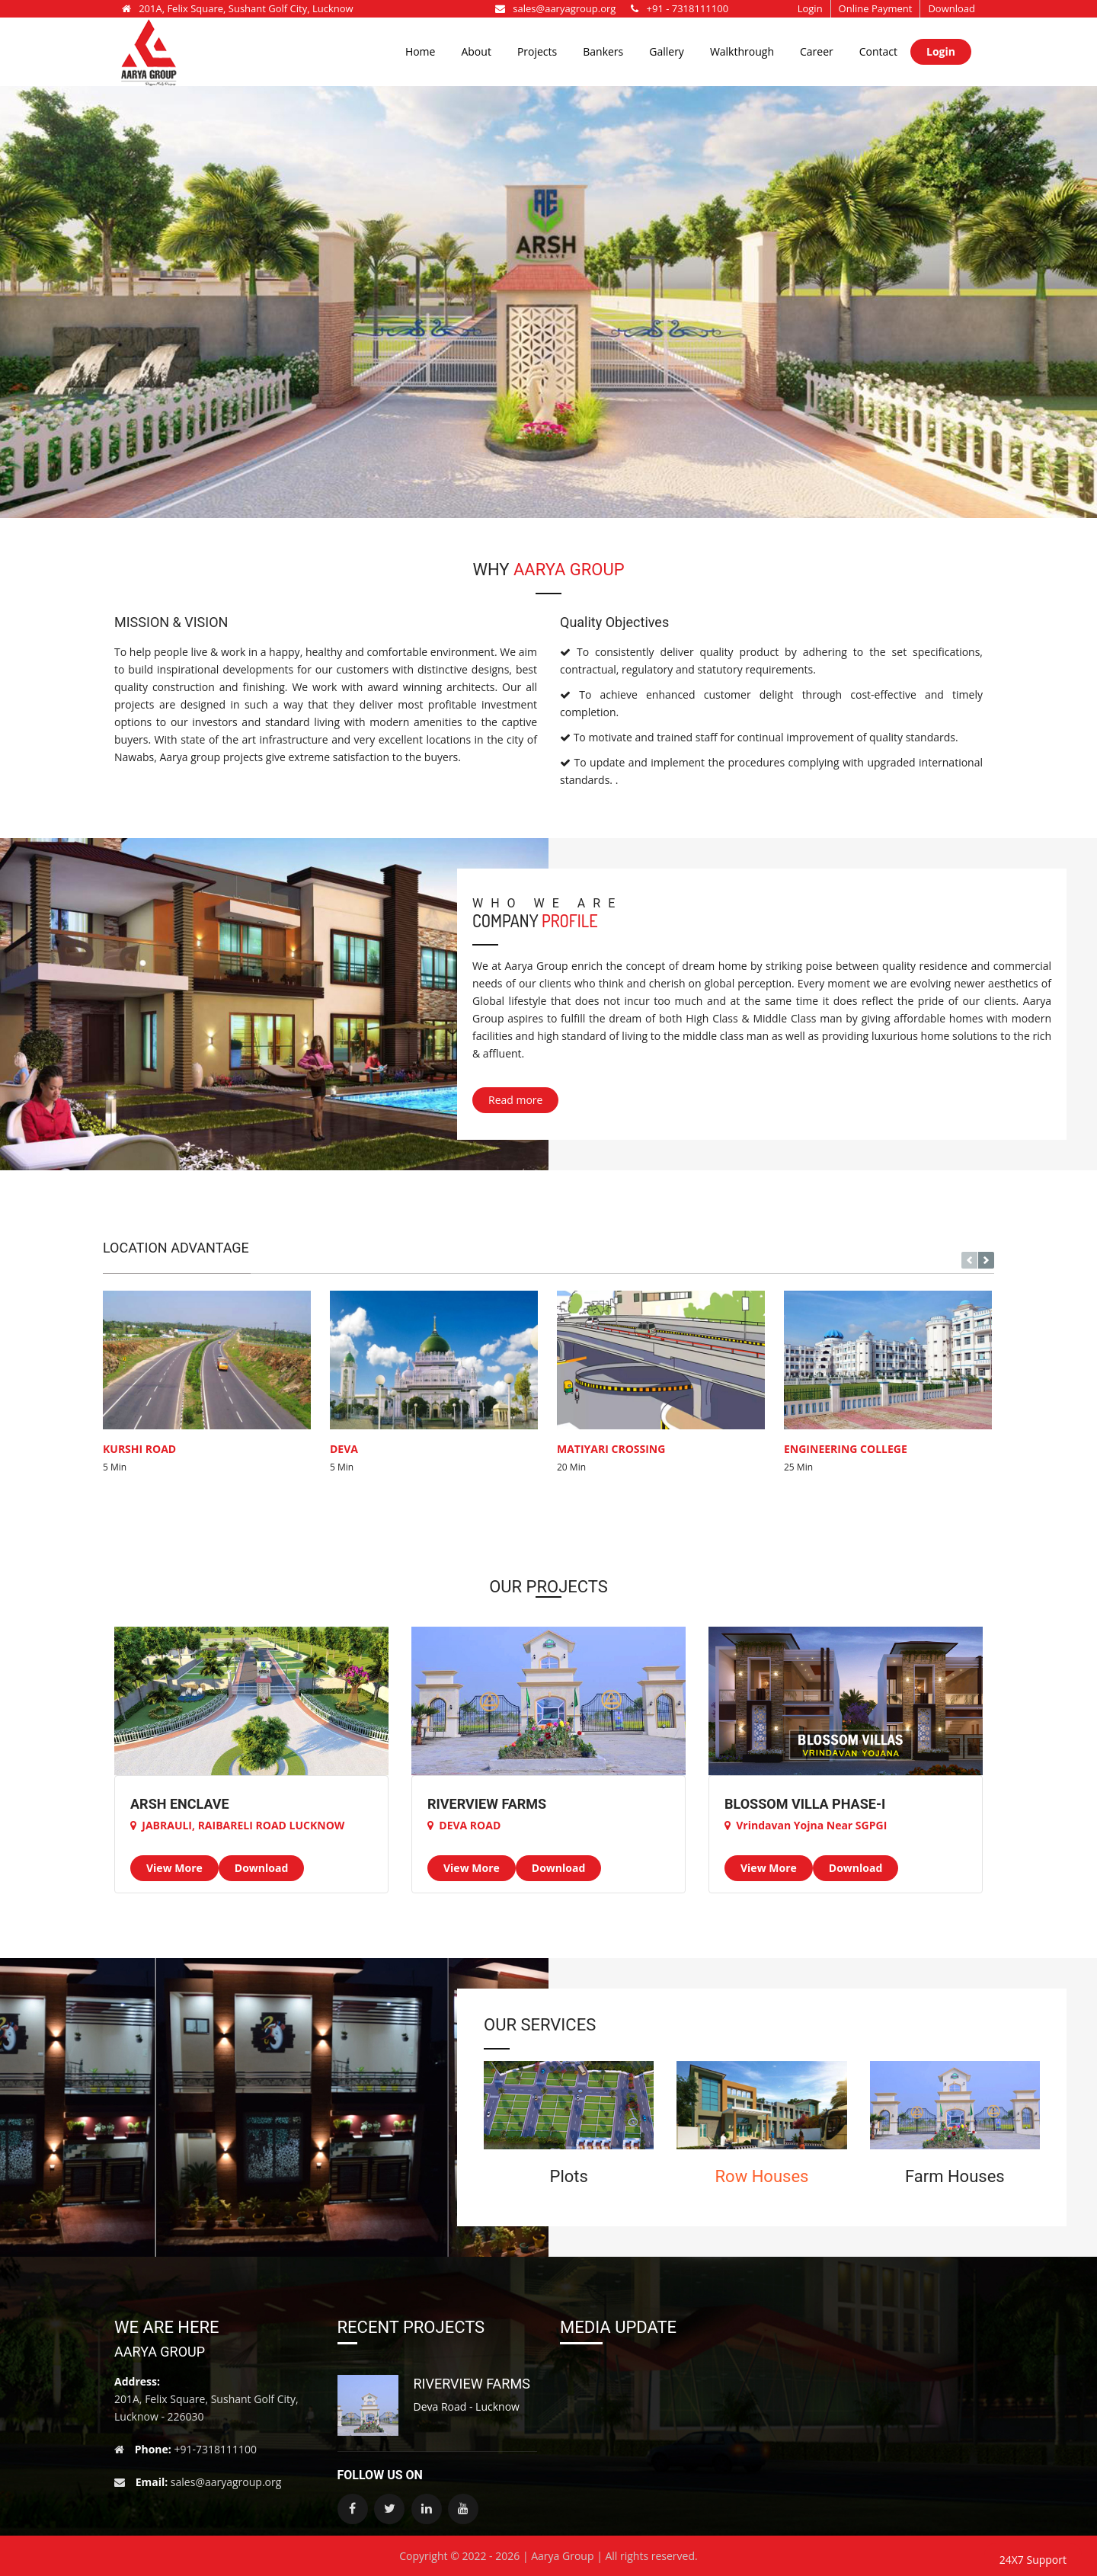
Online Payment (876, 8)
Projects (537, 51)
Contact (878, 51)
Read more (515, 1100)
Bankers (603, 51)
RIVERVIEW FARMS (472, 2384)
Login (810, 8)
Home (420, 51)
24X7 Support (1033, 2559)
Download (951, 8)
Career (816, 51)
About (476, 51)
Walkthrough (742, 51)
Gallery (666, 51)
